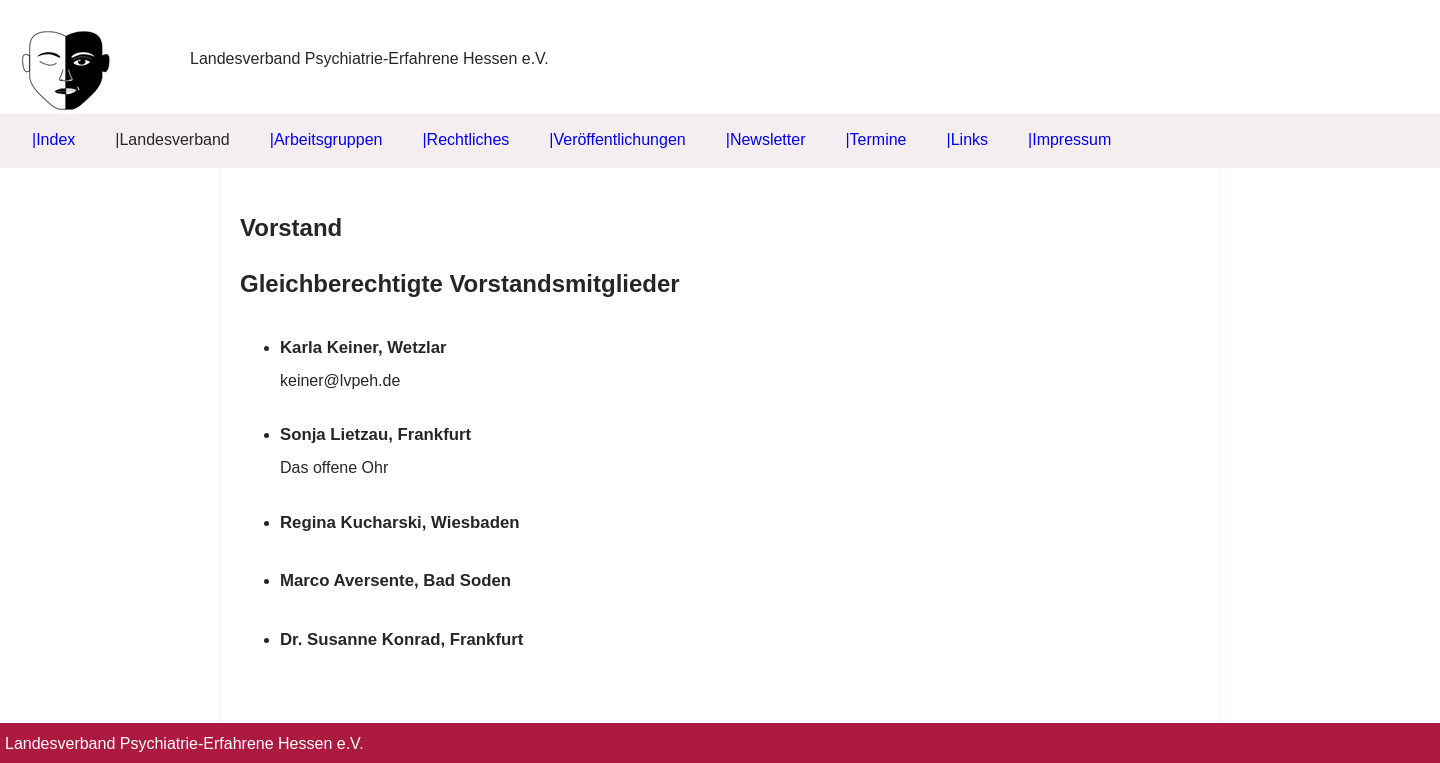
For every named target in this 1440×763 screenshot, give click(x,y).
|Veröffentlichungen (617, 139)
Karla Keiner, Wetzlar (363, 347)
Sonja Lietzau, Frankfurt (375, 434)
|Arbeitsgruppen (326, 139)
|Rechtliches (465, 139)
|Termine (875, 139)
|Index (53, 139)
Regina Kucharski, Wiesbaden (400, 522)
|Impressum (1069, 139)
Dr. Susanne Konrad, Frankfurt (401, 639)
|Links (968, 139)
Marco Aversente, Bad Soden (395, 580)
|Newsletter (766, 139)
